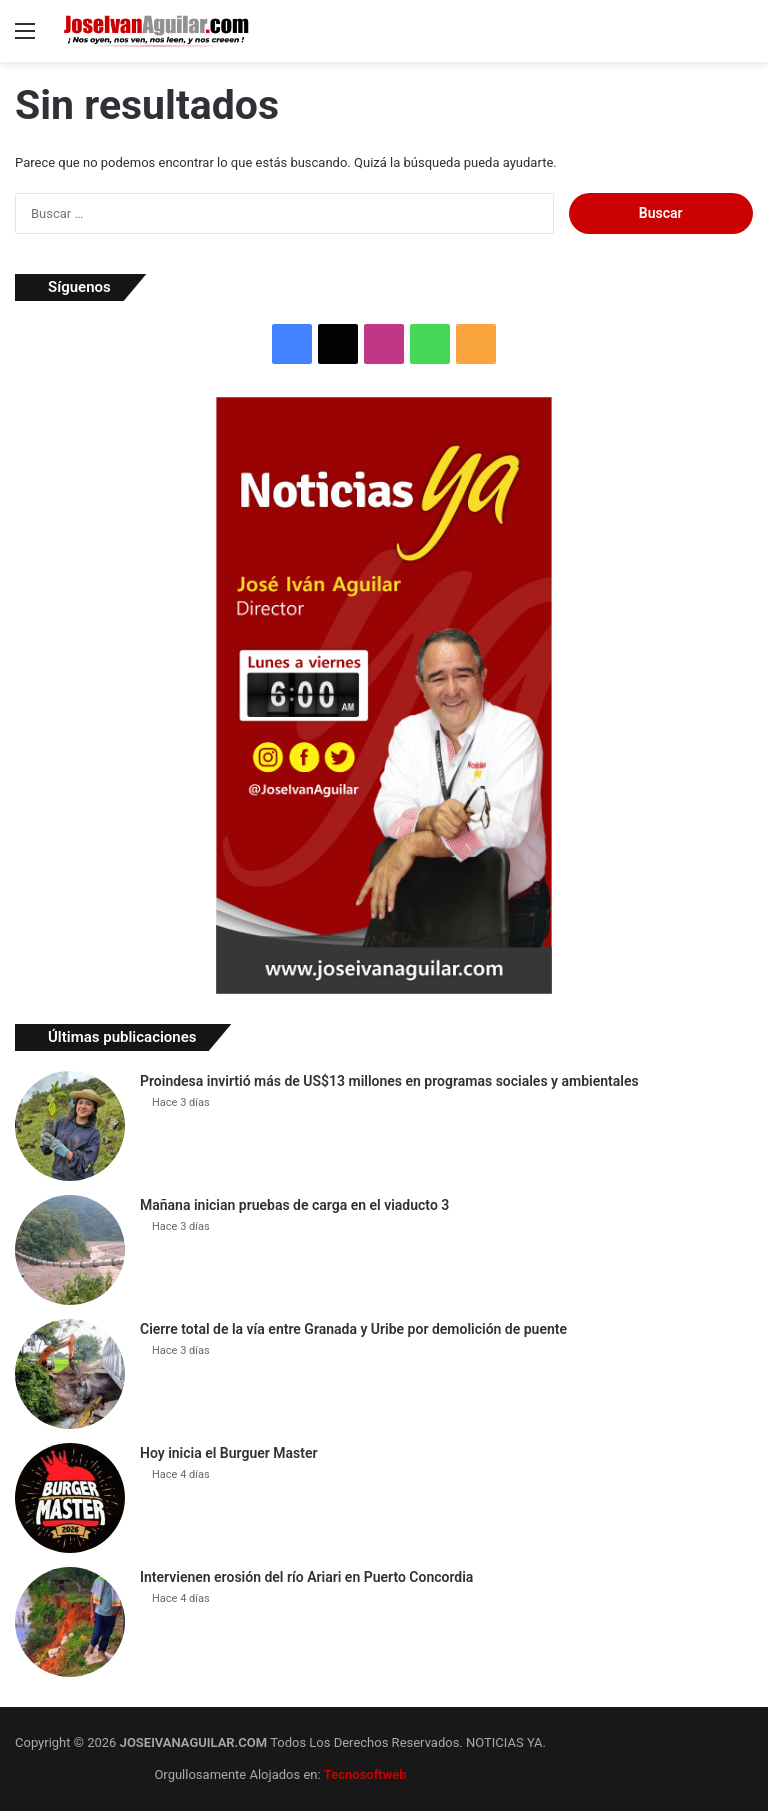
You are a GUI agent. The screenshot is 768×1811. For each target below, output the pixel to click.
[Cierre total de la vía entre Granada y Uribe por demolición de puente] (70, 1374)
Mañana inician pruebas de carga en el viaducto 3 (294, 1205)
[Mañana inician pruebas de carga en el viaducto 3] (70, 1250)
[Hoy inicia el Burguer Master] (70, 1498)
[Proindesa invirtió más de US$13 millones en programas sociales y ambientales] (70, 1126)
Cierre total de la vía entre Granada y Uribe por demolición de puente (353, 1329)
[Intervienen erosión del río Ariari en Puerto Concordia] (70, 1622)
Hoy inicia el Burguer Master (229, 1453)
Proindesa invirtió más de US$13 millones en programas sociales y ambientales (389, 1081)
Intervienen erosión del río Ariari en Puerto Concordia (306, 1577)
